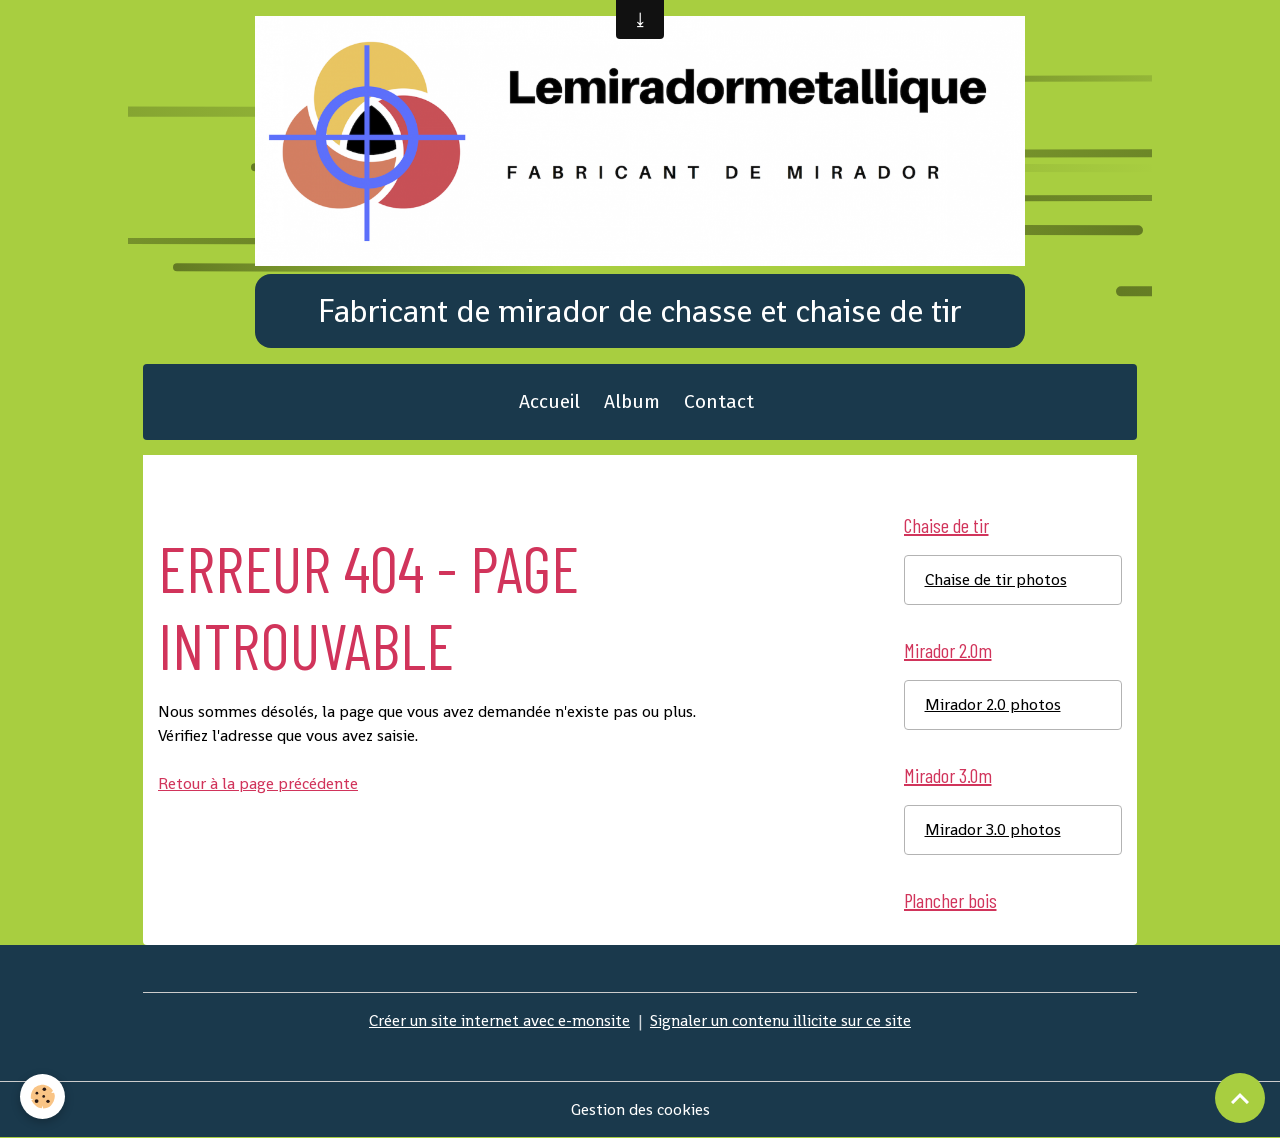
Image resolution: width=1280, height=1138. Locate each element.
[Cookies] (42, 1096)
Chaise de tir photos (996, 579)
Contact (719, 401)
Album (632, 401)
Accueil (549, 401)
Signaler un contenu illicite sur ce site (780, 1020)
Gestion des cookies (640, 1109)
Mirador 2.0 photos (993, 704)
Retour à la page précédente (258, 783)
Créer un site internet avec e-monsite (499, 1020)
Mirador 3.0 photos (993, 829)
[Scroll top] (1240, 1098)
